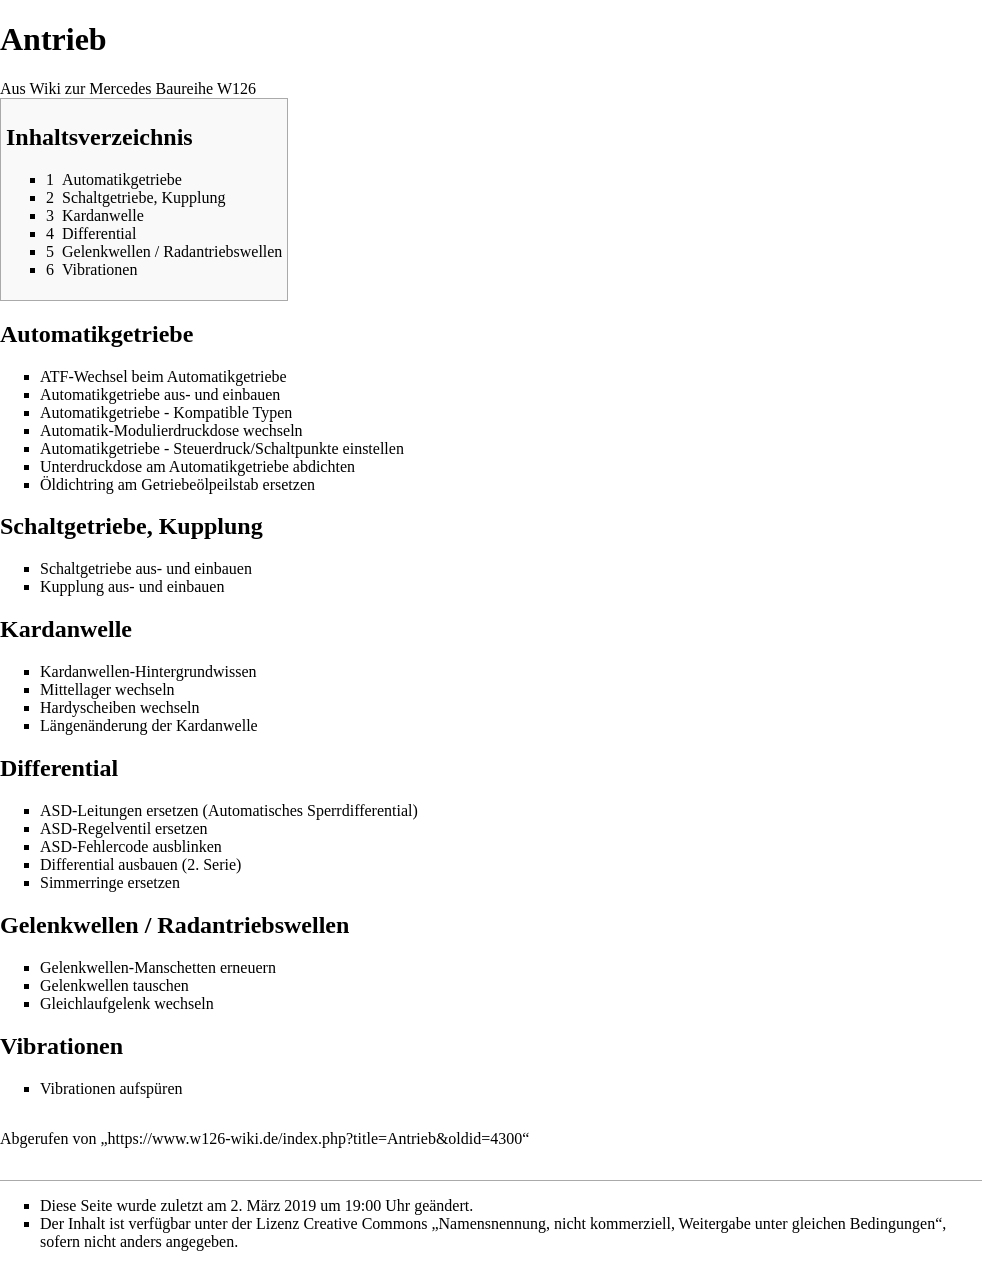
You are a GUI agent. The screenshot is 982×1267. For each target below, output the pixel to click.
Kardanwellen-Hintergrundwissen (148, 671)
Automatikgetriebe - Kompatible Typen (166, 412)
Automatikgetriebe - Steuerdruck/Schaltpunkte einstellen (222, 448)
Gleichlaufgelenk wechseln (127, 1003)
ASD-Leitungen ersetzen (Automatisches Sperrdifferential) (229, 810)
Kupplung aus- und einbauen (132, 586)
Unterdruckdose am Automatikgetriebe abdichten (197, 466)
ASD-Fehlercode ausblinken (131, 846)
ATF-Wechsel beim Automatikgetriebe (163, 376)
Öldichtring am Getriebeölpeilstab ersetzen (177, 484)
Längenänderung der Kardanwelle (149, 725)
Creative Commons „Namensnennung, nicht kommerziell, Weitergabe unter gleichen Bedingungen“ (622, 1223)
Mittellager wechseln (107, 689)
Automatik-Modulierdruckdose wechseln (171, 430)
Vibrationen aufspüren (111, 1088)
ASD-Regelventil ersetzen (124, 828)
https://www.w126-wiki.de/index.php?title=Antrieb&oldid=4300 (315, 1138)
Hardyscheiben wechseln (120, 707)
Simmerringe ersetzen (110, 882)
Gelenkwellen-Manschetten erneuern (158, 967)
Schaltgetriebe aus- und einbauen (146, 568)
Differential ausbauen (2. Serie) (140, 864)
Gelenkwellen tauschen (114, 985)
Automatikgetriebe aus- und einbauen (160, 394)
